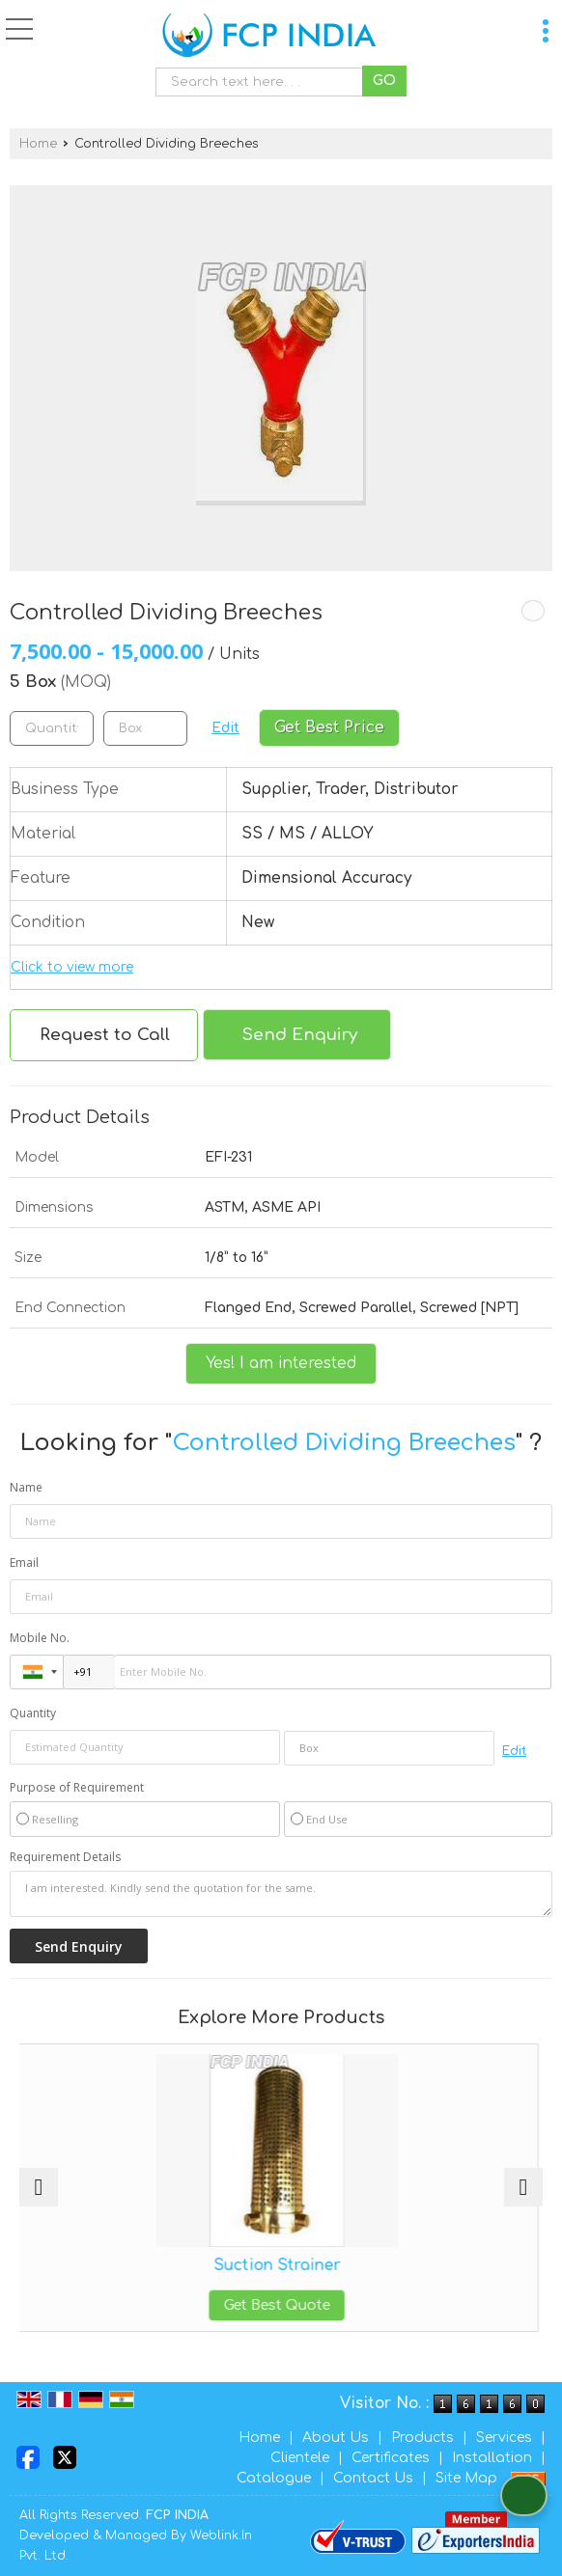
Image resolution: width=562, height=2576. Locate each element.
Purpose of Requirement (77, 1788)
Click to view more (72, 967)
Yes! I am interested (281, 1363)
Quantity (33, 1713)
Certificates (390, 2458)
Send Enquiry (299, 1035)
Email (24, 1562)
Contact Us (373, 2478)
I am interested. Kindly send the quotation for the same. (281, 1894)
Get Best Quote (281, 2305)
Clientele (299, 2458)
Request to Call (105, 1035)
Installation (492, 2458)
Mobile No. (40, 1638)
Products (422, 2437)
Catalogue (274, 2478)
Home (38, 144)
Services (504, 2437)
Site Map (466, 2478)
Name (26, 1487)
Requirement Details (65, 1857)
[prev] (38, 2187)
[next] (523, 2187)
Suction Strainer (281, 2265)
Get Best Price (329, 727)
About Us (335, 2437)
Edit (225, 728)
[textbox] (263, 82)
